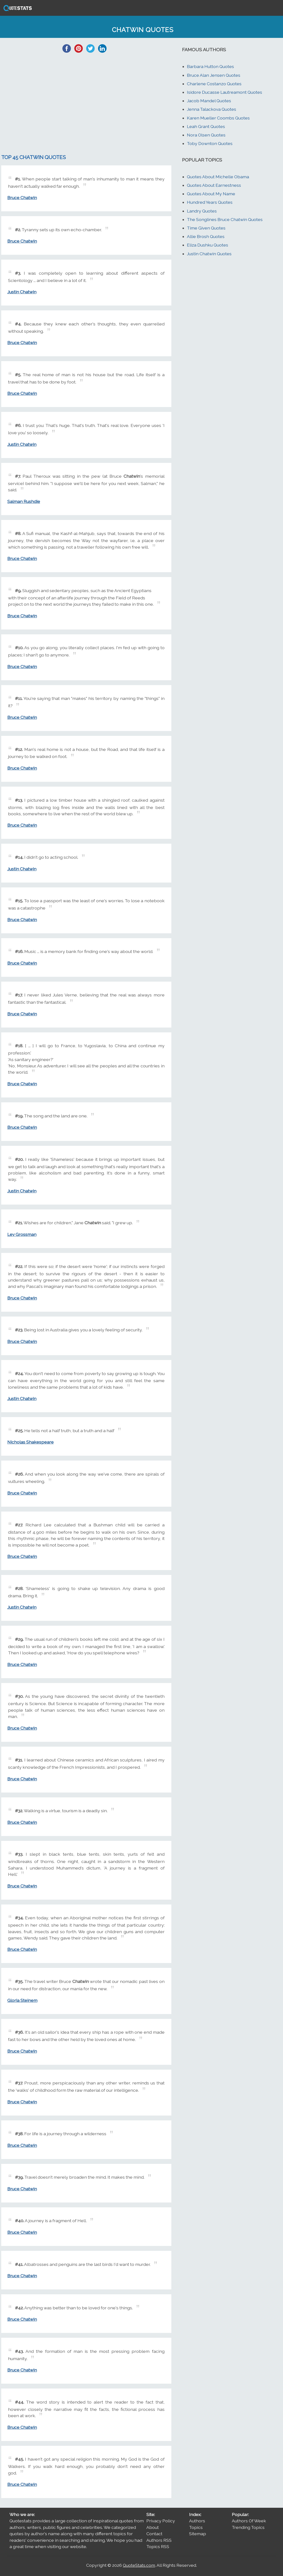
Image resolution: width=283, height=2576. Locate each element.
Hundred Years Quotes (210, 202)
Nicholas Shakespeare (30, 1442)
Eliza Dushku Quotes (207, 244)
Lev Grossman (21, 1234)
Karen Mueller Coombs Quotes (218, 117)
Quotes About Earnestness (214, 185)
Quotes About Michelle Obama (218, 176)
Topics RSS (157, 2546)
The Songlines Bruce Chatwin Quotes (225, 219)
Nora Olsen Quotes (206, 134)
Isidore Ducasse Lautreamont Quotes (224, 92)
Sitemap (197, 2533)
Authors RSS (159, 2540)
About (152, 2527)
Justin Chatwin (21, 291)
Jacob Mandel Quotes (209, 100)
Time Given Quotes (206, 227)
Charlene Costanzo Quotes (214, 83)
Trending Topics (248, 2527)
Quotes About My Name (211, 193)
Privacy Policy (160, 2520)
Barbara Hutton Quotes (210, 66)
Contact (154, 2533)
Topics (196, 2527)
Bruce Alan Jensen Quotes (213, 75)
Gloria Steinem (22, 2000)
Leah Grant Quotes (206, 126)
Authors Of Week (249, 2520)
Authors (197, 2520)
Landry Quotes (202, 210)
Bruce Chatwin (22, 197)
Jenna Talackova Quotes (211, 109)
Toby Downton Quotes (210, 143)
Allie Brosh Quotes (206, 236)
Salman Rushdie (23, 501)
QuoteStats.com (139, 2565)
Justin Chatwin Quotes (209, 253)
